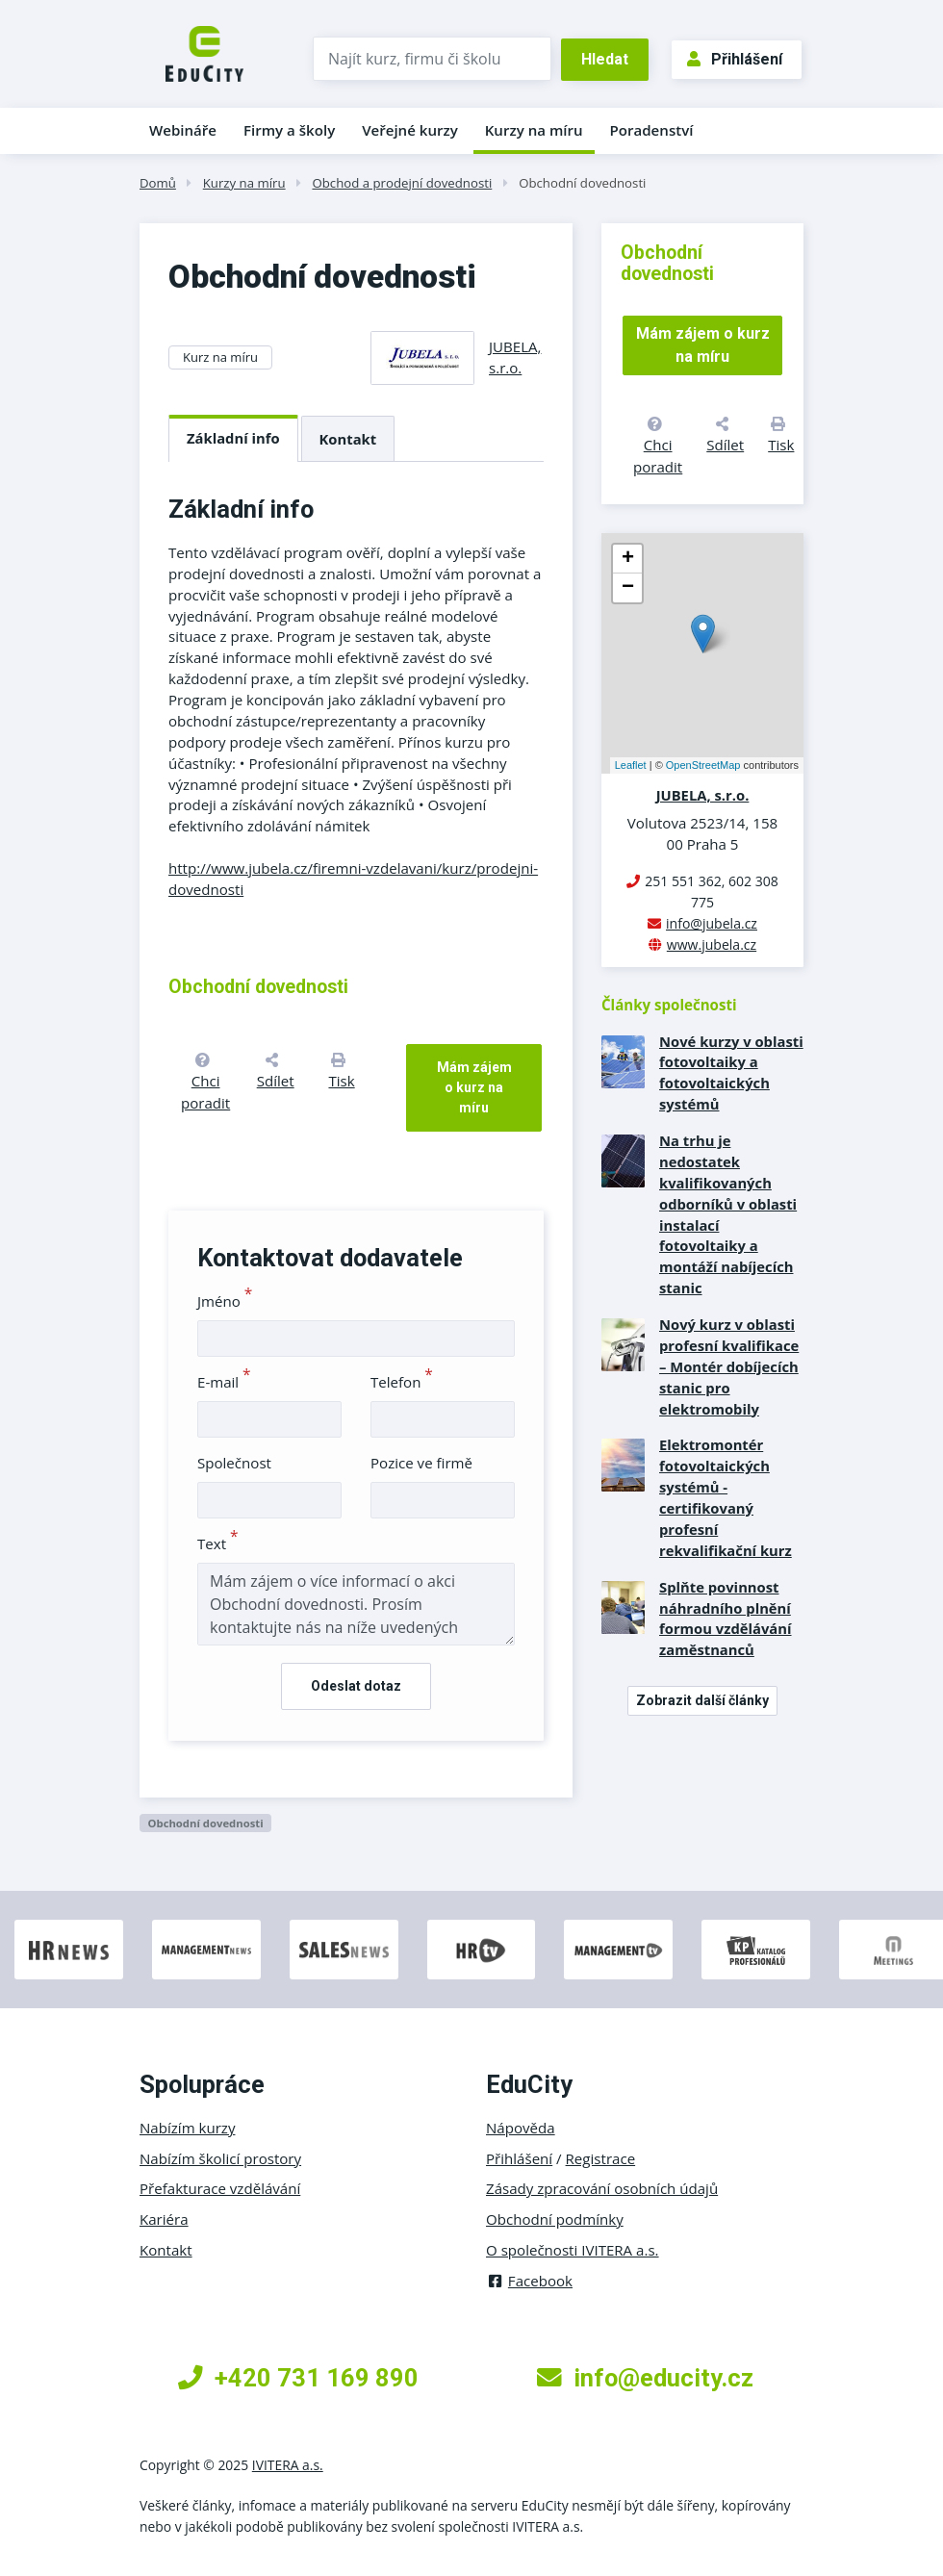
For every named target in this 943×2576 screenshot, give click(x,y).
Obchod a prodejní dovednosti (402, 182)
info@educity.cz (645, 2377)
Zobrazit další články (702, 1700)
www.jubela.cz (711, 944)
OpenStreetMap (703, 765)
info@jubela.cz (711, 923)
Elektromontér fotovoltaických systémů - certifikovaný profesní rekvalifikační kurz (725, 1497)
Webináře (183, 130)
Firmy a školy (289, 130)
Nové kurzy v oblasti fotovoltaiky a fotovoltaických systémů (731, 1073)
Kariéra (164, 2219)
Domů (158, 182)
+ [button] (628, 559)
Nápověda (520, 2127)
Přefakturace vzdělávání (220, 2188)
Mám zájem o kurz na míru (474, 1087)
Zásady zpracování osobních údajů (602, 2188)
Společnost (234, 1462)
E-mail (224, 1381)
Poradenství (652, 130)
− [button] (628, 588)
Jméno (224, 1301)
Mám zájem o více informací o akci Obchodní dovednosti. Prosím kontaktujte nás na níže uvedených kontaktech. (356, 1604)
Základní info (233, 437)
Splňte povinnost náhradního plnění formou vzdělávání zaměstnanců (725, 1618)
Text (218, 1543)
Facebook (529, 2280)
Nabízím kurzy (187, 2127)
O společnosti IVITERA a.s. (572, 2249)
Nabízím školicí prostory (220, 2158)
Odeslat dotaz (356, 1686)
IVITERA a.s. (287, 2465)
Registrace (601, 2158)
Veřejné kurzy (410, 130)
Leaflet (631, 765)
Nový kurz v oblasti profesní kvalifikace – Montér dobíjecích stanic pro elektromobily (729, 1366)
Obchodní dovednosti (582, 182)
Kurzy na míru (534, 130)
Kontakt (348, 438)
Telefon (401, 1381)
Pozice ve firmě (421, 1462)
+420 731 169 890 (298, 2377)
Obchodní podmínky (555, 2219)
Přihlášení (734, 59)
